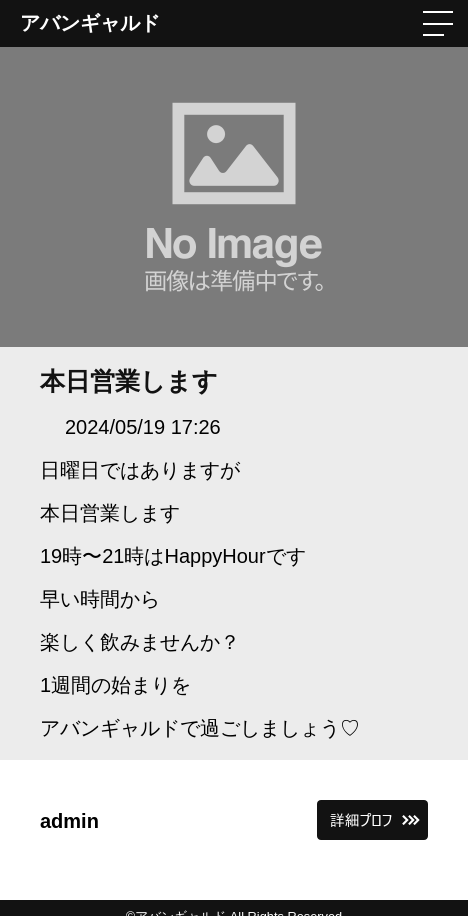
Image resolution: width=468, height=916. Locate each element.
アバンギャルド (90, 23)
